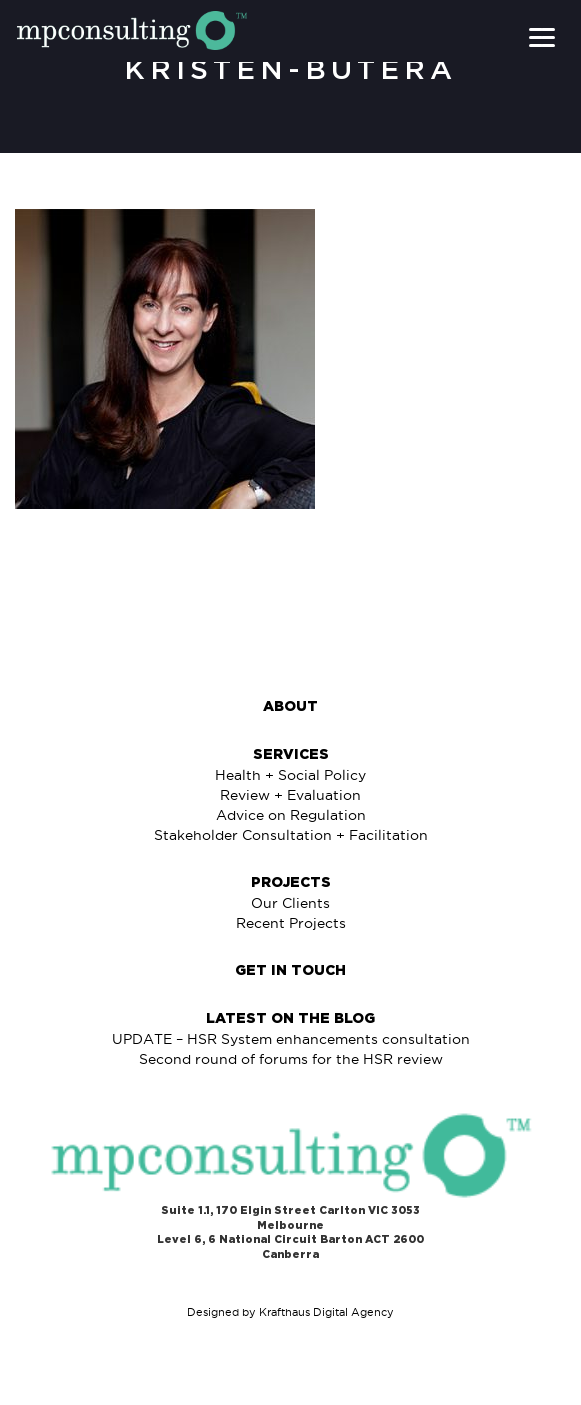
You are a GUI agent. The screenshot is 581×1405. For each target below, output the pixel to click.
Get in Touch (290, 971)
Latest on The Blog (290, 1019)
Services (291, 755)
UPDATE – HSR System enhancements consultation (291, 1039)
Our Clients (290, 903)
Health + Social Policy (290, 775)
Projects (291, 883)
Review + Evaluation (290, 795)
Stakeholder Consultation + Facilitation (291, 835)
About (290, 707)
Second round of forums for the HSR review (291, 1059)
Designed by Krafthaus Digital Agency (290, 1312)
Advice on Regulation (291, 815)
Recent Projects (291, 923)
